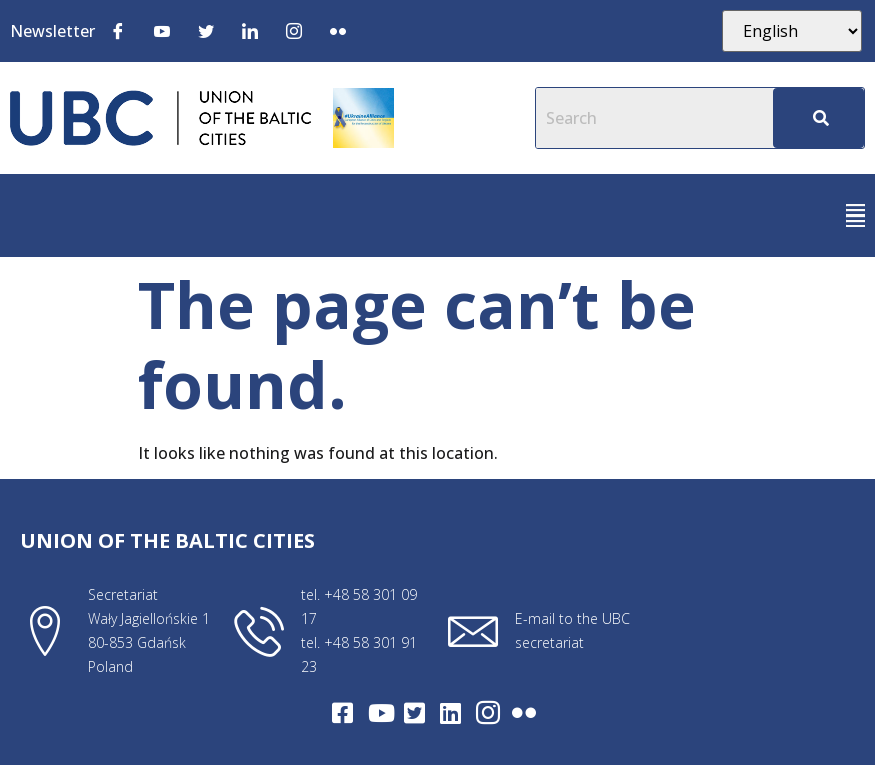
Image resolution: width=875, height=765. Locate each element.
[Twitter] (206, 30)
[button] (855, 215)
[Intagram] (488, 713)
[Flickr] (338, 30)
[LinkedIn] (250, 30)
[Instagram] (294, 30)
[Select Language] (792, 31)
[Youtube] (162, 30)
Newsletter (52, 31)
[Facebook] (118, 30)
